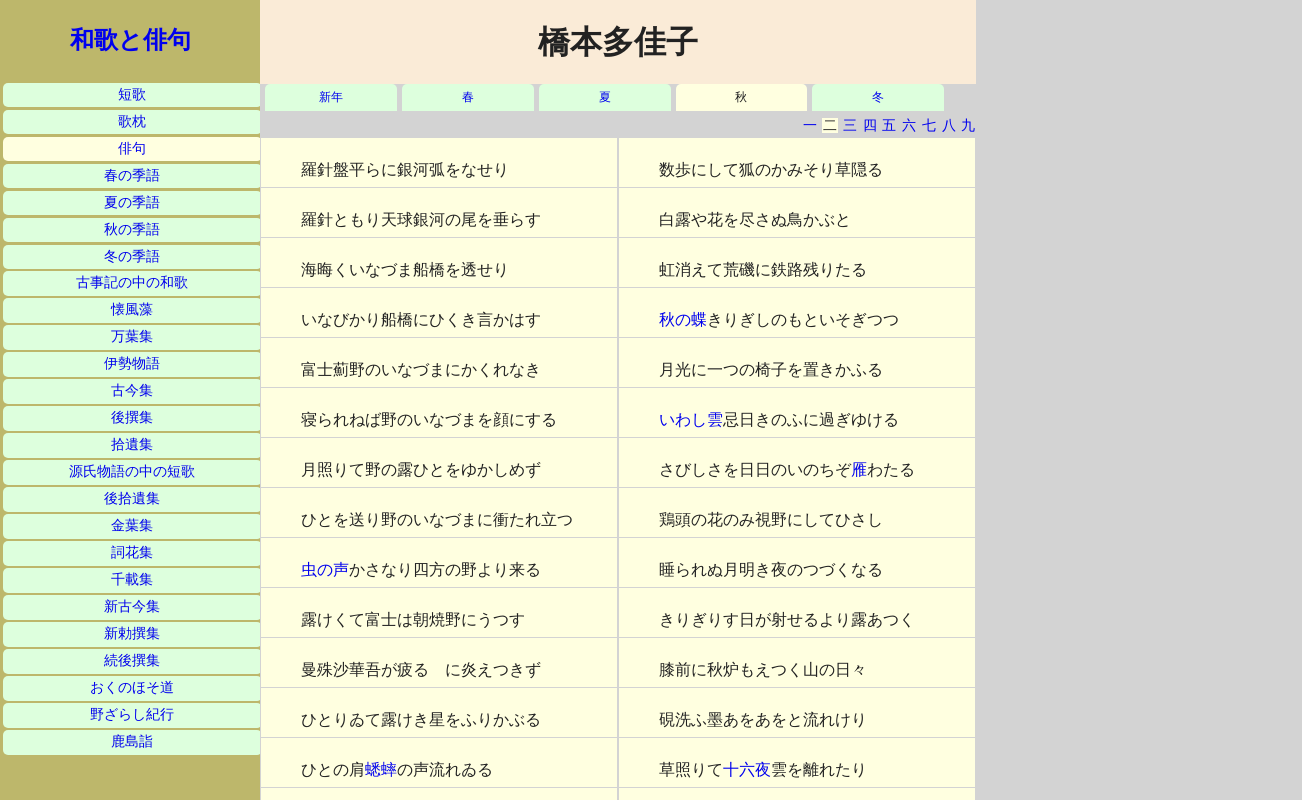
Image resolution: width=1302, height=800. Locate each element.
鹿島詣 (132, 741)
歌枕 (132, 121)
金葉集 (132, 525)
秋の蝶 (683, 319)
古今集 (132, 390)
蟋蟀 (381, 769)
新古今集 (132, 606)
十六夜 (747, 769)
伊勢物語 (132, 363)
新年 (331, 97)
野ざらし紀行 (132, 714)
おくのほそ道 (132, 687)
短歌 (132, 94)
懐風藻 (132, 309)
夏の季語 (132, 202)
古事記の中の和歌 (132, 282)
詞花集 (132, 552)
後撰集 (132, 417)
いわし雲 (691, 419)
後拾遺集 (132, 498)
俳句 (132, 148)
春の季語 (132, 175)
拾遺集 (132, 444)
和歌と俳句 (130, 40)
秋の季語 (132, 229)
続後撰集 (132, 660)
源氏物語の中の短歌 (132, 471)
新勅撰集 (132, 633)
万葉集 (132, 336)
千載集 (132, 579)
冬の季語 (132, 256)
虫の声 (325, 569)
